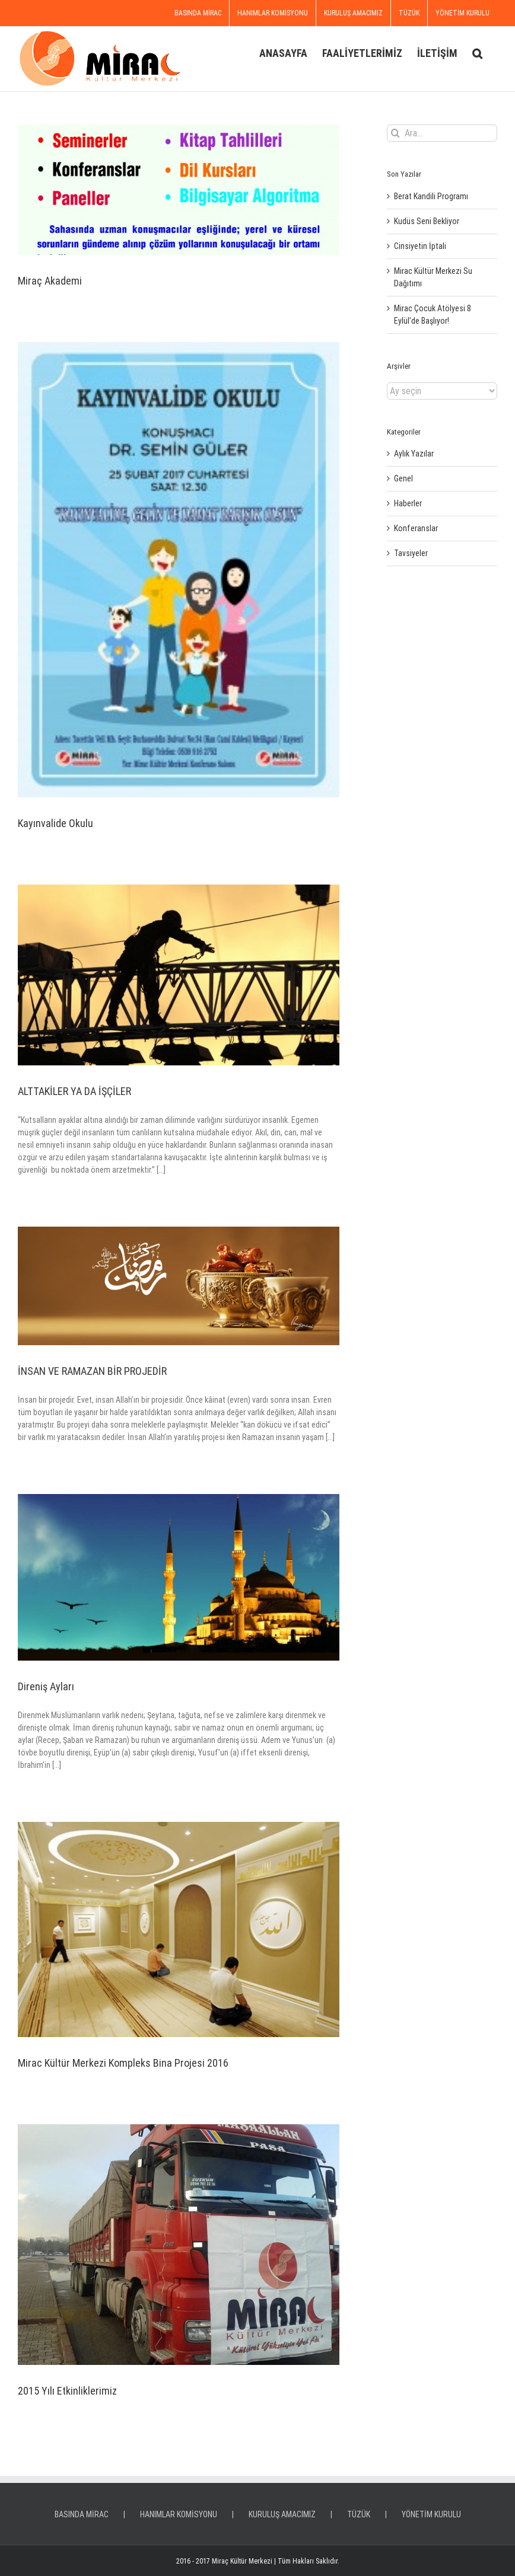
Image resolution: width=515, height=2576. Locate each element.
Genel (403, 478)
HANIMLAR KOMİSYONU (178, 2514)
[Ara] (395, 133)
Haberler (408, 503)
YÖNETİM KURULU (431, 2514)
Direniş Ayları (46, 1686)
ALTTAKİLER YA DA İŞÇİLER (74, 1091)
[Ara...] (442, 133)
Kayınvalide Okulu (55, 823)
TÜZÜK (358, 2514)
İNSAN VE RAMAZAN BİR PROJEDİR (92, 1371)
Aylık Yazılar (414, 453)
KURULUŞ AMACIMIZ (282, 2514)
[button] (477, 52)
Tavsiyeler (411, 553)
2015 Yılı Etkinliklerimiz (67, 2391)
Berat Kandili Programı (431, 196)
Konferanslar (416, 528)
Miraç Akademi (50, 280)
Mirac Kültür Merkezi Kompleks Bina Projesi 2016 (123, 2063)
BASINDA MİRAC (82, 2514)
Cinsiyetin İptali (420, 246)
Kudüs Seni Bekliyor (426, 221)
